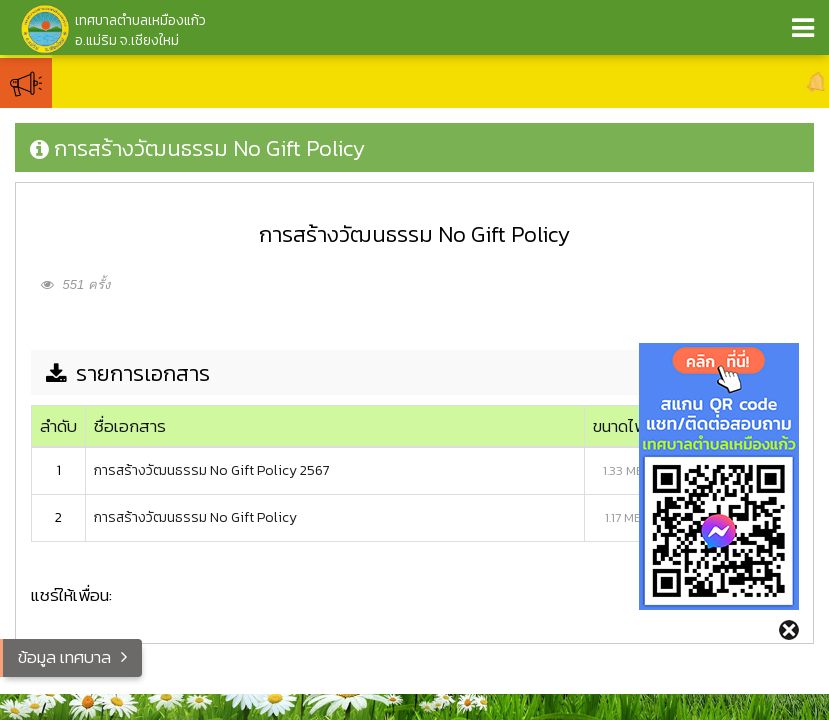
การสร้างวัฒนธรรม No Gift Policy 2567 (212, 470)
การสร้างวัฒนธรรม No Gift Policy (195, 517)
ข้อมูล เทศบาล (64, 657)
